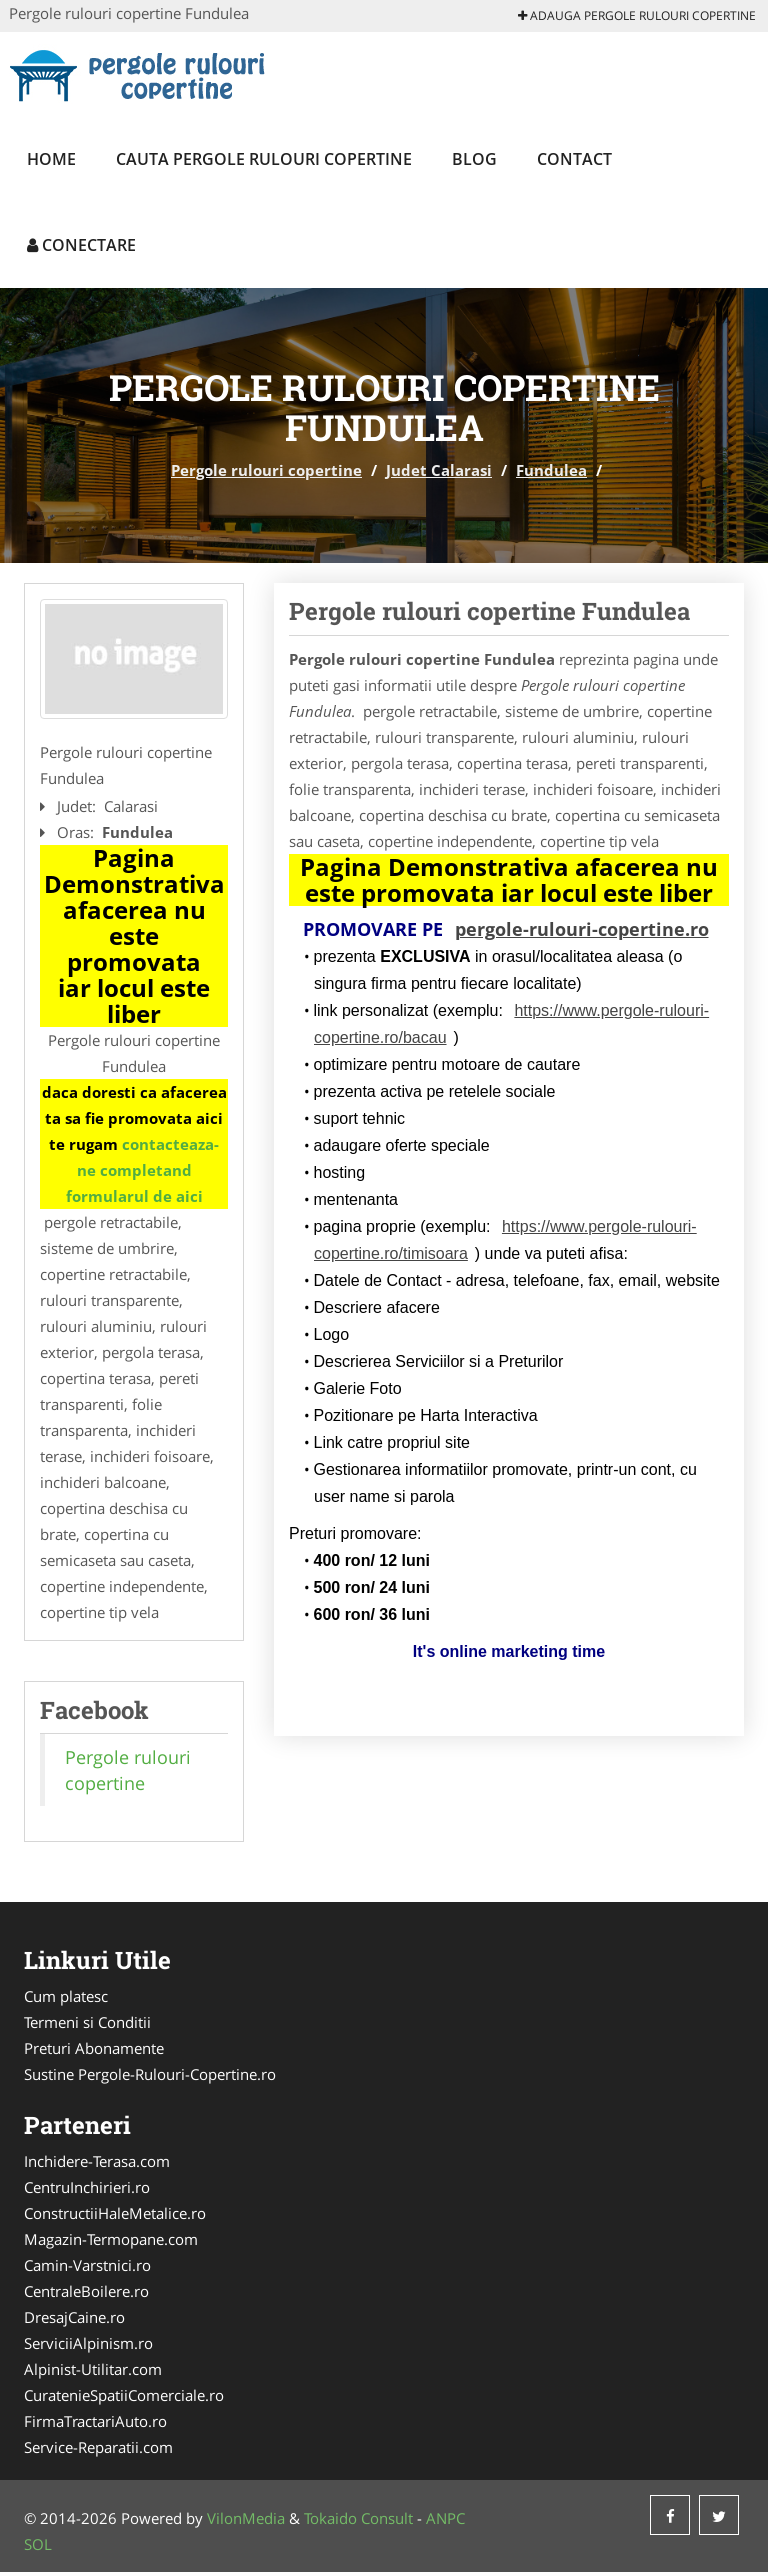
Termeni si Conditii (87, 2022)
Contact (574, 159)
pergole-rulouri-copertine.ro (582, 929)
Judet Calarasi (439, 470)
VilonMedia (246, 2518)
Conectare (81, 245)
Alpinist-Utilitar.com (93, 2369)
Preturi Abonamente (94, 2048)
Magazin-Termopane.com (111, 2239)
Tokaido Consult (358, 2518)
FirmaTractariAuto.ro (95, 2421)
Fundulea (551, 470)
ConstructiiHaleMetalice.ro (115, 2213)
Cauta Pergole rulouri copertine (264, 159)
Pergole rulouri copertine (266, 470)
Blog (474, 159)
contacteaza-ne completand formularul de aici (143, 1170)
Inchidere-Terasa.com (97, 2161)
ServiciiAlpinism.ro (88, 2343)
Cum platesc (66, 1996)
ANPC (445, 2518)
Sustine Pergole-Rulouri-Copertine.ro (150, 2074)
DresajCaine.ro (74, 2317)
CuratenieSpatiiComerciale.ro (124, 2395)
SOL (38, 2544)
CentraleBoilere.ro (86, 2291)
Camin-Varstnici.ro (87, 2265)
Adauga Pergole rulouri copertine (637, 15)
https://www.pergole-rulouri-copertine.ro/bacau (511, 1024)
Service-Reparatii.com (98, 2447)
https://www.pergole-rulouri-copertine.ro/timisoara (505, 1240)
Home (51, 159)
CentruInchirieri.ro (87, 2187)
